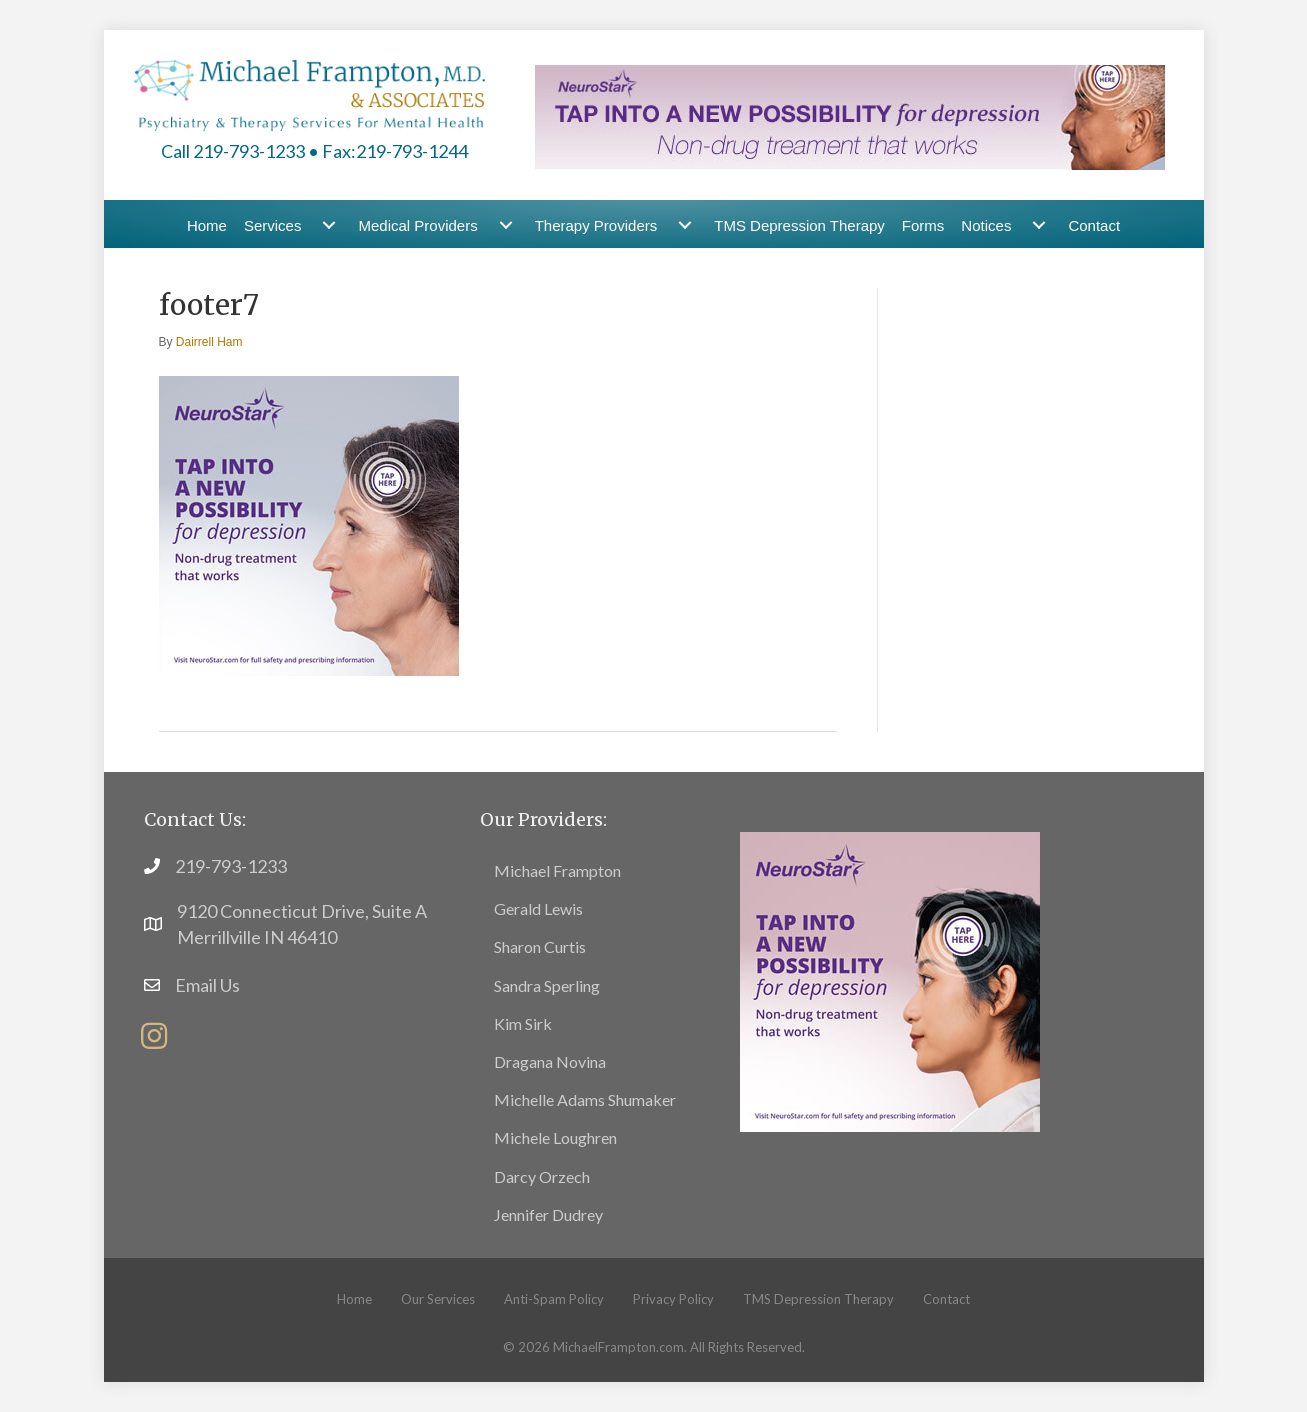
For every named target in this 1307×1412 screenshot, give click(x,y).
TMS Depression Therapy (799, 225)
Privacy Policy (673, 1299)
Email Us (207, 985)
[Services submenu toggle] (329, 225)
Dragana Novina (550, 1061)
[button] (154, 1036)
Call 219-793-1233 (233, 151)
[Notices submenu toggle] (1039, 225)
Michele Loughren (555, 1137)
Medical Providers (417, 225)
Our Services (438, 1299)
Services (273, 225)
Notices (986, 225)
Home (207, 225)
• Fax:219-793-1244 (388, 151)
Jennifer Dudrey (548, 1214)
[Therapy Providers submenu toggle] (685, 225)
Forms (923, 225)
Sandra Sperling (547, 985)
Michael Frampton (557, 870)
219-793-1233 (231, 866)
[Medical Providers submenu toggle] (506, 225)
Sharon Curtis (540, 946)
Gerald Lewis (538, 908)
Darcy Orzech (542, 1176)
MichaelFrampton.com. (620, 1347)
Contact (1094, 225)
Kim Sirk (523, 1023)
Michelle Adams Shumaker (585, 1099)
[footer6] (890, 979)
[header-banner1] (850, 115)
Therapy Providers (596, 225)
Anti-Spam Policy (554, 1299)
